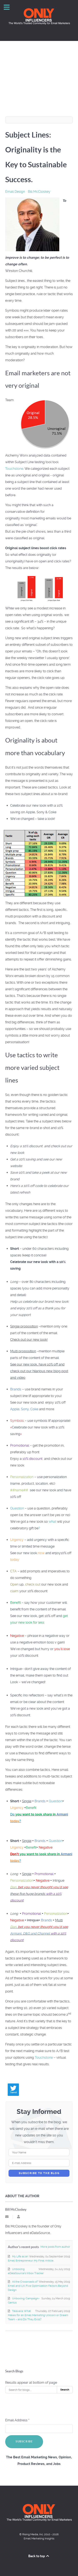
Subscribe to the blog (39, 2173)
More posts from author (55, 2246)
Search (64, 2389)
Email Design (15, 191)
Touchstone (14, 469)
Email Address (17, 2420)
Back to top (39, 2556)
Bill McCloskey (39, 192)
